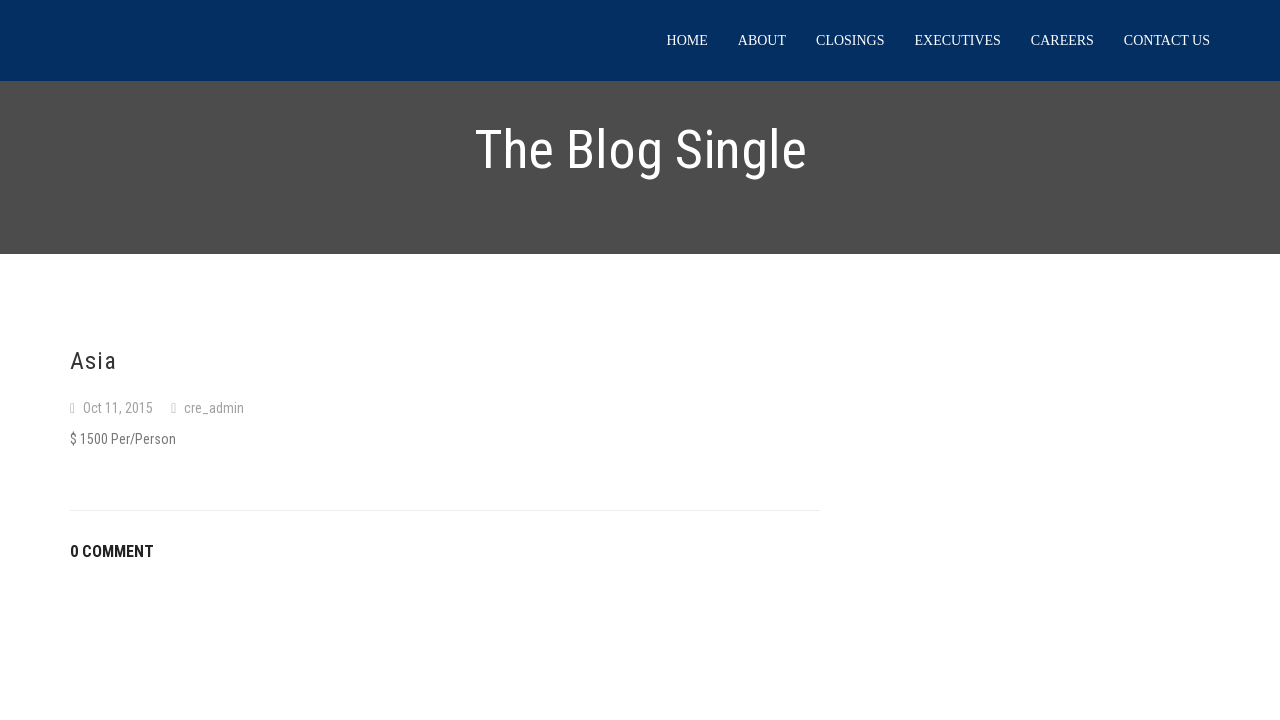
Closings (850, 40)
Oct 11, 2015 (118, 408)
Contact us (1167, 40)
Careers (1062, 40)
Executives (958, 40)
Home (687, 40)
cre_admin (214, 408)
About (762, 40)
